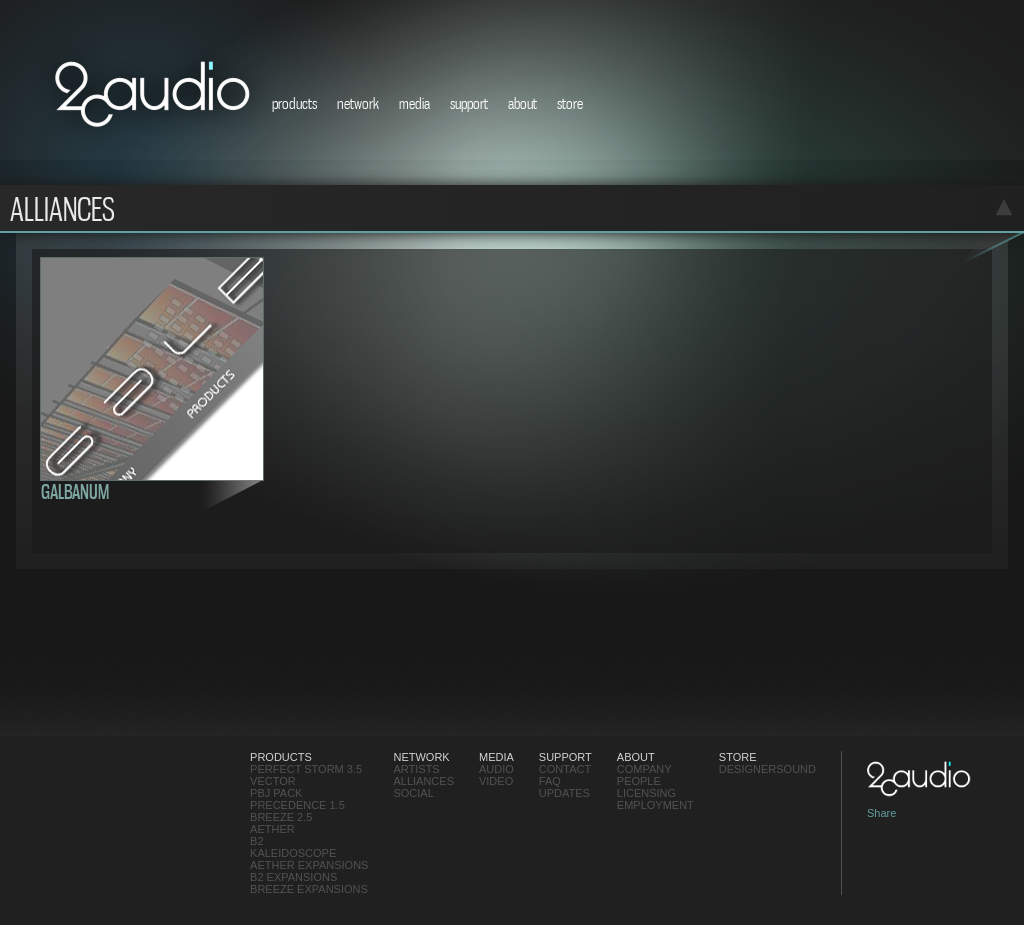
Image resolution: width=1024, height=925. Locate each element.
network (358, 103)
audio (496, 769)
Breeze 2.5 (281, 817)
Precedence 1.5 (297, 805)
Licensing (646, 793)
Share (881, 813)
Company (644, 769)
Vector (273, 781)
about (522, 103)
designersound (767, 769)
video (496, 781)
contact (565, 769)
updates (564, 793)
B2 (256, 841)
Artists (416, 769)
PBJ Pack (276, 793)
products (294, 103)
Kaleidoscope (293, 853)
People (639, 781)
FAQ (550, 781)
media (414, 103)
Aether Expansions (309, 865)
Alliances (423, 781)
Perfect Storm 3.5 (306, 769)
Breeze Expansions (309, 889)
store (570, 103)
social (413, 793)
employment (655, 805)
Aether (272, 829)
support (469, 103)
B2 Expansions (293, 877)
